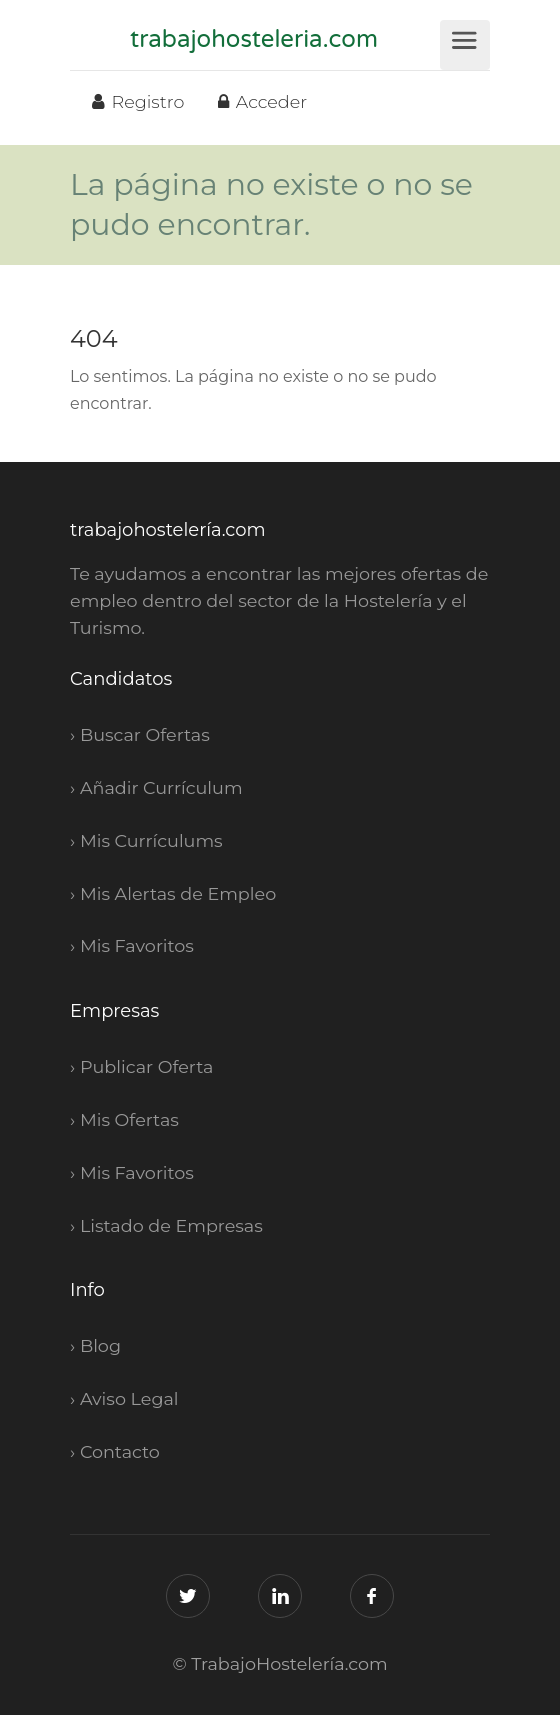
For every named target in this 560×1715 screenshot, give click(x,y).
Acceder (262, 101)
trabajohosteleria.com (254, 39)
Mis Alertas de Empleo (178, 893)
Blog (100, 1345)
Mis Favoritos (137, 945)
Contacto (120, 1451)
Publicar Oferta (147, 1066)
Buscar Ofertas (145, 734)
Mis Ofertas (129, 1119)
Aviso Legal (129, 1398)
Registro (138, 101)
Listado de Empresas (171, 1225)
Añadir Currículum (161, 787)
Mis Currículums (151, 840)
